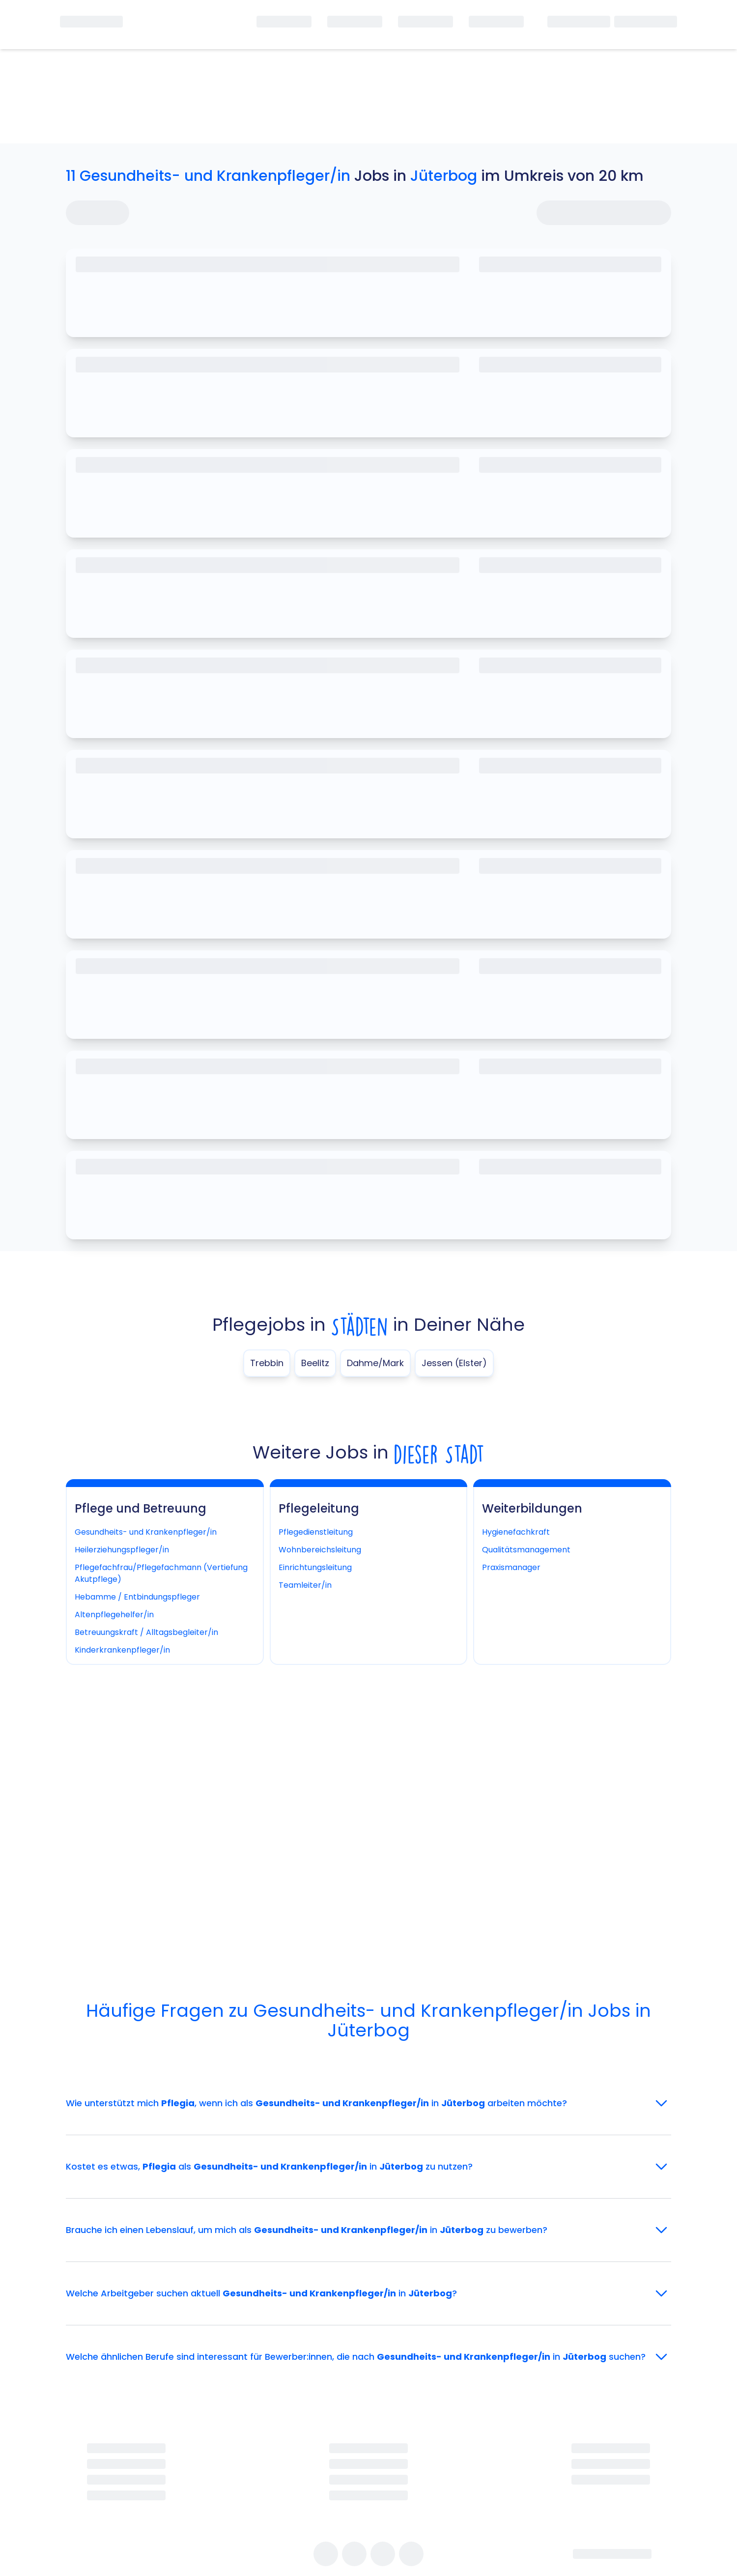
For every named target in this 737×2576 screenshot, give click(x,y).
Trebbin (266, 1363)
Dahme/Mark (375, 1363)
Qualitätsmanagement (526, 1549)
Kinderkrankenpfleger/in (122, 1650)
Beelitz (315, 1363)
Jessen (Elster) (454, 1363)
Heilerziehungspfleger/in (122, 1549)
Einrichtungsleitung (315, 1567)
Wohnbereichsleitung (320, 1549)
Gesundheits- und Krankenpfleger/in (146, 1532)
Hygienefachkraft (516, 1532)
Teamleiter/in (305, 1585)
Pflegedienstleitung (316, 1532)
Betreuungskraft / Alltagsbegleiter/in (146, 1632)
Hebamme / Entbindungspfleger (137, 1597)
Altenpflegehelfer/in (114, 1614)
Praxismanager (511, 1567)
